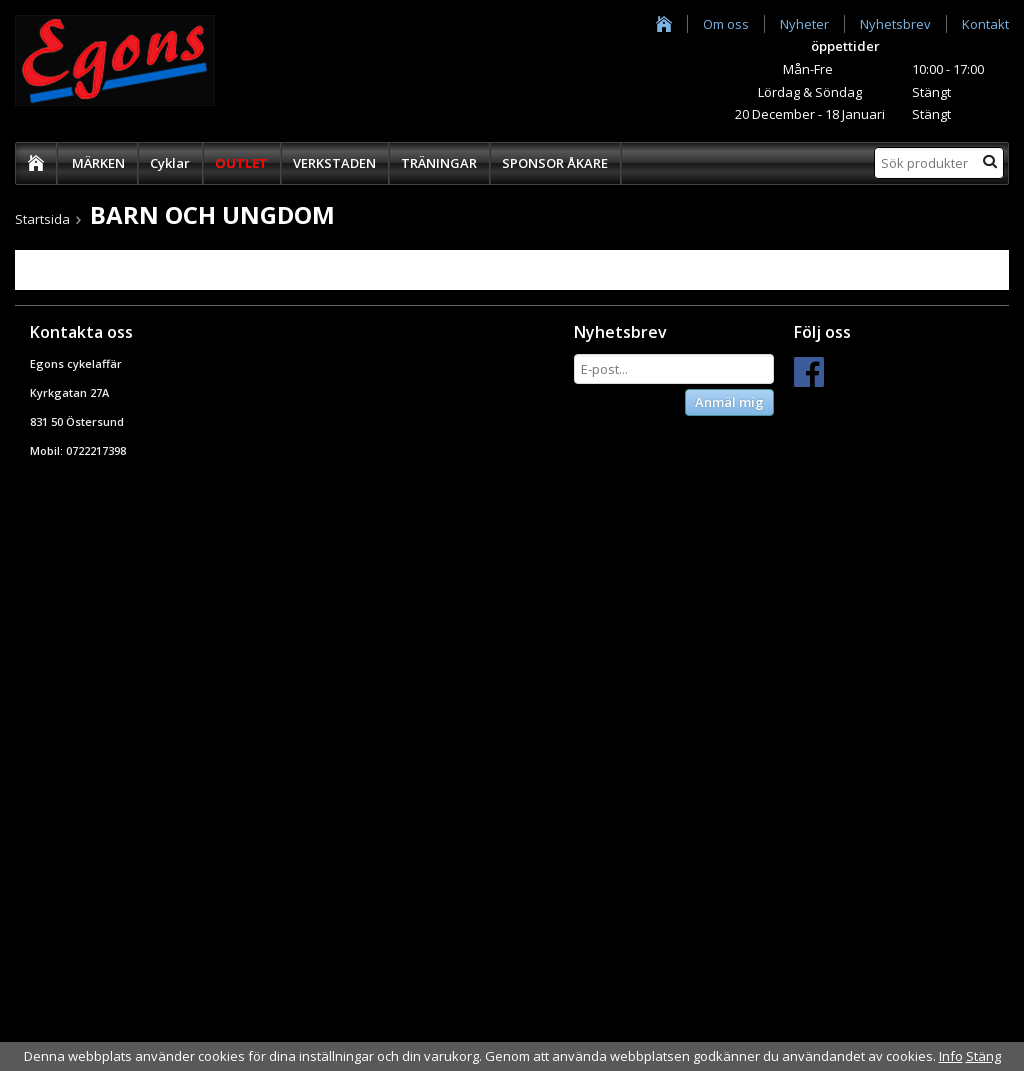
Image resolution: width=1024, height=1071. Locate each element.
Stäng (983, 1056)
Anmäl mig (729, 402)
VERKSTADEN (334, 163)
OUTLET (241, 163)
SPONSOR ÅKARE (555, 163)
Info (951, 1056)
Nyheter (804, 24)
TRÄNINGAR (439, 163)
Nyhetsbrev (895, 24)
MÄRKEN (98, 163)
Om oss (726, 24)
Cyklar (170, 163)
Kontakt (985, 24)
